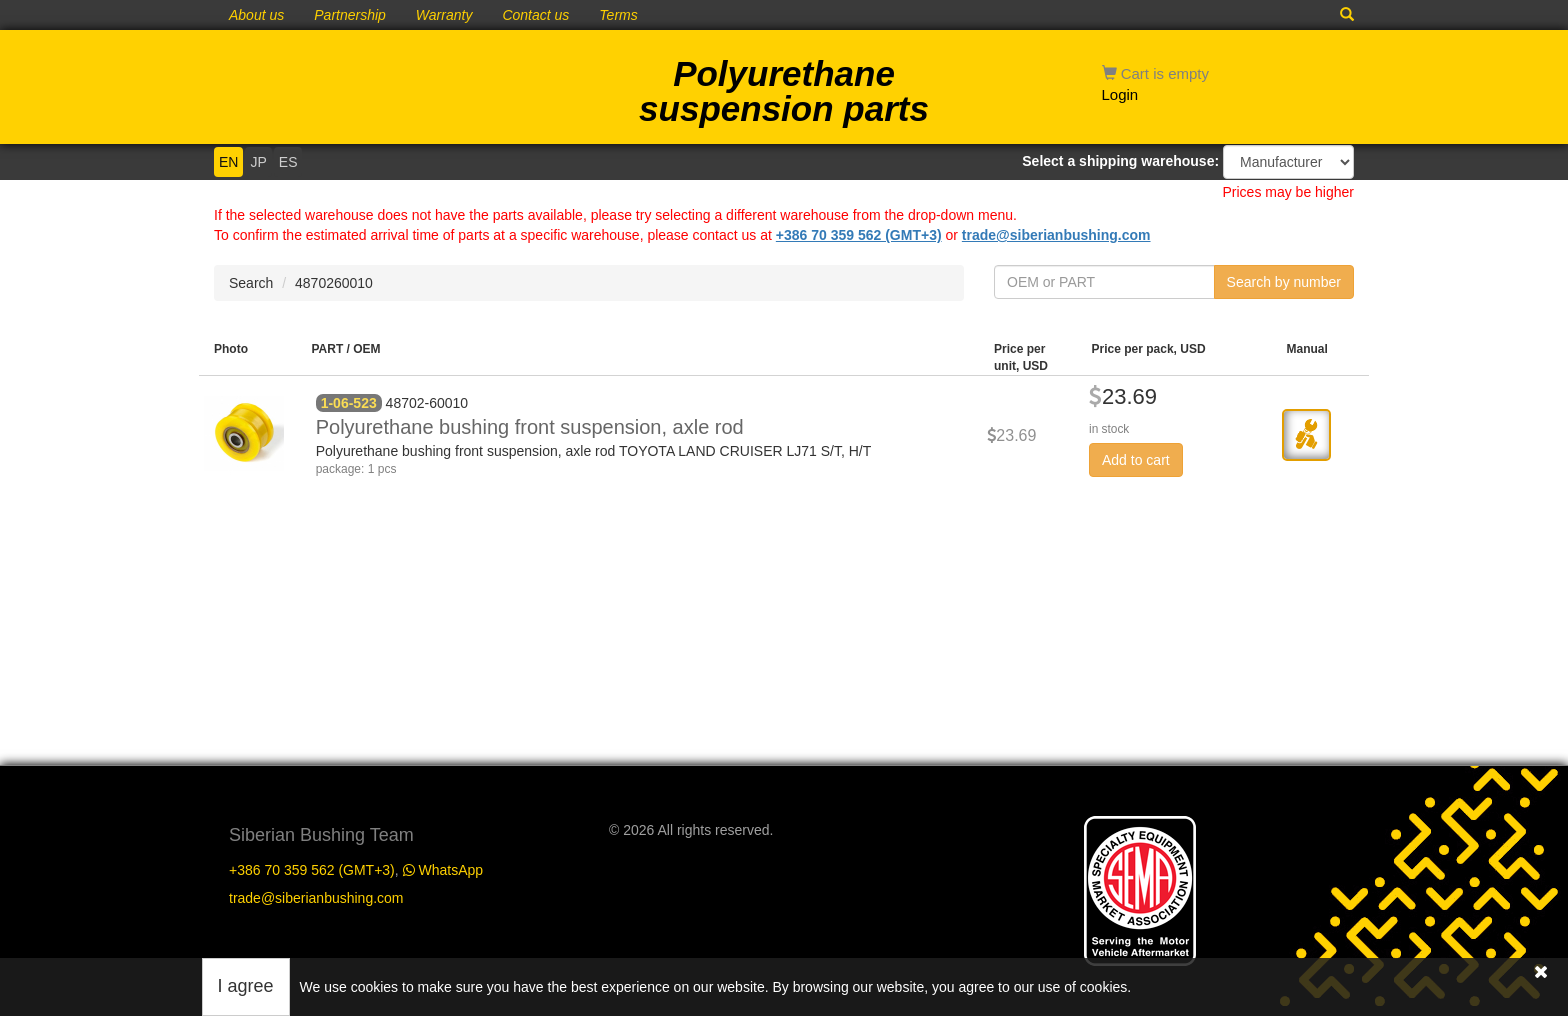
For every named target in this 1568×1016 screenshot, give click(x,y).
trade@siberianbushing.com (1056, 235)
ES (288, 162)
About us (256, 15)
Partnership (350, 15)
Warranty (444, 15)
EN (228, 162)
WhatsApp (443, 870)
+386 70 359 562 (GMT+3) (859, 235)
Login (1120, 94)
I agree (246, 986)
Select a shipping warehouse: (1120, 161)
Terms (618, 15)
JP (258, 162)
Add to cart (1136, 460)
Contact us (535, 15)
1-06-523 (349, 403)
